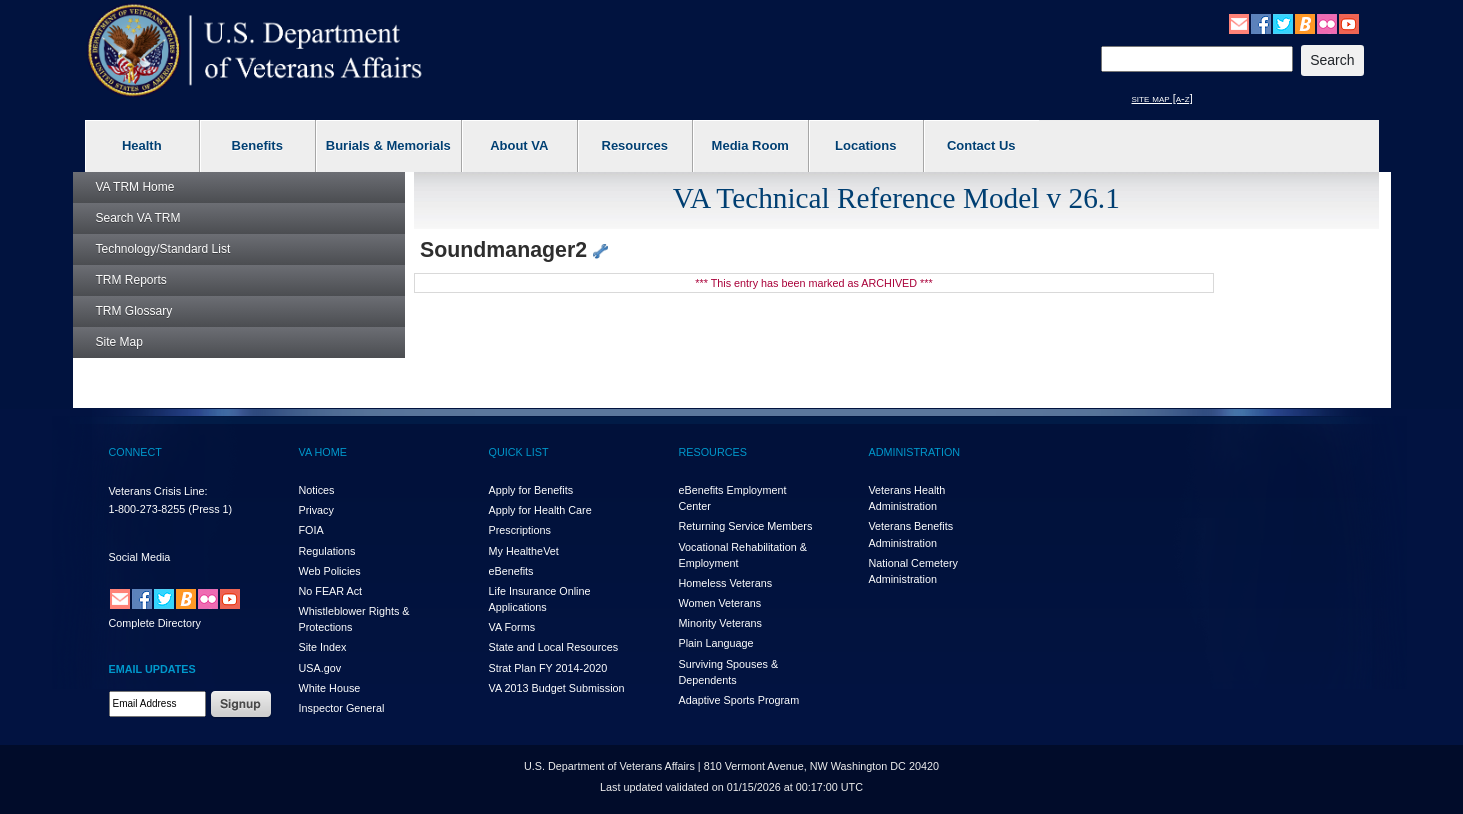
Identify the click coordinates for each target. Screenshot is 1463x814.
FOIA (311, 530)
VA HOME (323, 452)
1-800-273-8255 (147, 509)
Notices (317, 490)
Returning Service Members (746, 526)
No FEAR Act (331, 591)
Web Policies (330, 571)
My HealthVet (524, 551)
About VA (519, 145)
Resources (635, 145)
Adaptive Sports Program (739, 700)
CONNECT (135, 452)
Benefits (257, 145)
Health (142, 145)
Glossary (134, 311)
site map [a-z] (1162, 98)
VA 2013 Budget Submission (557, 688)
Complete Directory (155, 623)
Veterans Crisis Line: (158, 491)
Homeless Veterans (726, 583)
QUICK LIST (519, 452)
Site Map (119, 342)
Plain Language (716, 643)
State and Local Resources (554, 647)
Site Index (323, 647)
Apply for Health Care (540, 510)
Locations (865, 145)
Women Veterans (720, 603)
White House (330, 688)
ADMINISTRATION (915, 452)
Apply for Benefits (531, 490)
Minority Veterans (720, 623)
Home (135, 187)
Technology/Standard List (163, 249)
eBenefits (511, 571)
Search (138, 218)
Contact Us (981, 145)
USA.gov (320, 668)
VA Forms (512, 627)
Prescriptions (520, 530)
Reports (131, 280)
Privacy (316, 510)
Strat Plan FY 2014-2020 (548, 668)
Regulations (327, 551)
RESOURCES (713, 452)
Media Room (750, 145)
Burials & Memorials (388, 145)
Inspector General (342, 708)
